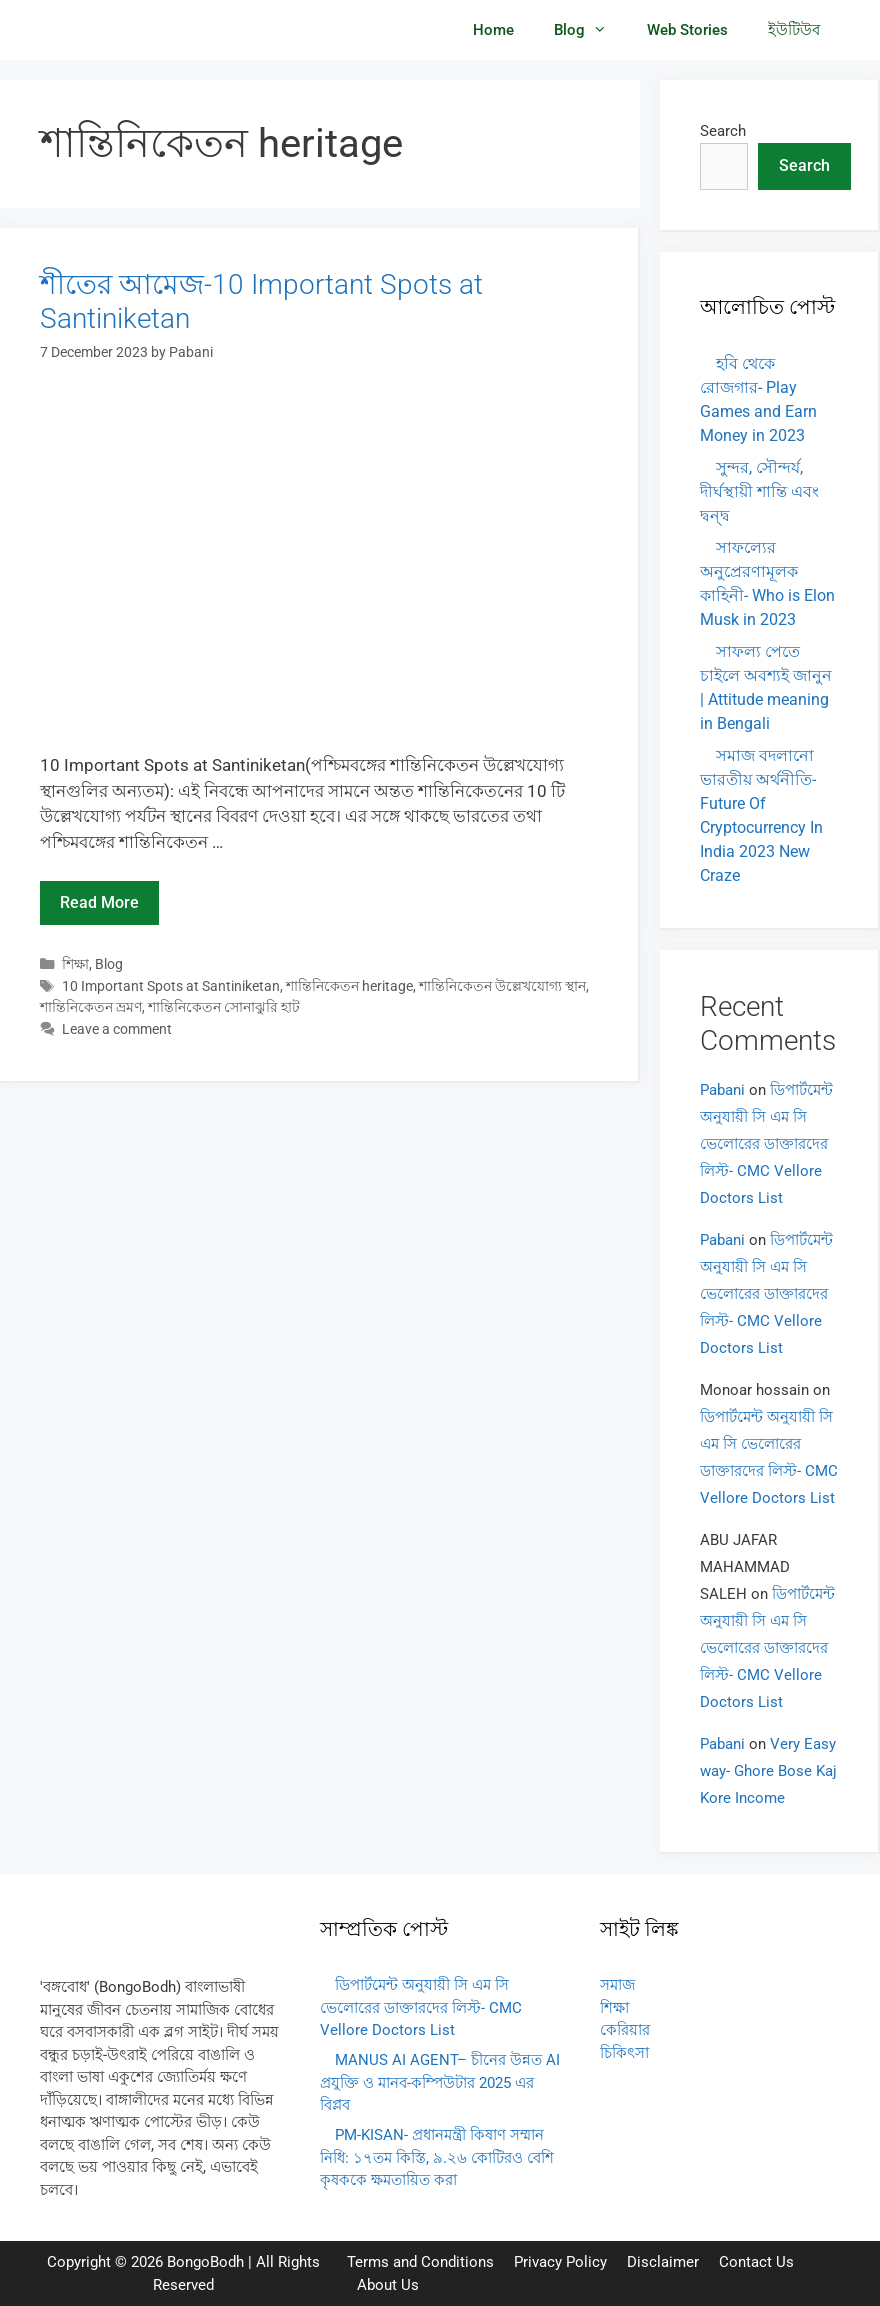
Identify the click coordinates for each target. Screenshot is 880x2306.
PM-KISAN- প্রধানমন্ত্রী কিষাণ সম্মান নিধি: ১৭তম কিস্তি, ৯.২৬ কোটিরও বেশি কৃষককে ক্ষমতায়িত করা (437, 2157)
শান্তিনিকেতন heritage (349, 986)
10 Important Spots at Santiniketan (171, 986)
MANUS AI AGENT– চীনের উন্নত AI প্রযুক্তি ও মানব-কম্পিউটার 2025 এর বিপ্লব (440, 2082)
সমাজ (617, 1985)
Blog (590, 30)
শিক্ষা (75, 964)
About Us (388, 2285)
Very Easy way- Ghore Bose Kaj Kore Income (768, 1771)
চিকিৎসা (624, 2053)
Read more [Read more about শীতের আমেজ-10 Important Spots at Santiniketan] (99, 902)
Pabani (722, 1090)
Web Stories (687, 30)
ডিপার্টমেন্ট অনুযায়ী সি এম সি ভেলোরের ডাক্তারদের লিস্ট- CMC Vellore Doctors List (766, 1144)
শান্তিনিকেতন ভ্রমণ (91, 1007)
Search (723, 131)
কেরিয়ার (625, 2030)
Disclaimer (663, 2262)
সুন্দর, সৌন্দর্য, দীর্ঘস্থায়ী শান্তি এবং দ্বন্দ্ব (759, 491)
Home (493, 30)
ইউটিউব (794, 30)
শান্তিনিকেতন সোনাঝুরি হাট (224, 1007)
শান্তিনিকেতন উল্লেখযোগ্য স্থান (502, 986)
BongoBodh (205, 2262)
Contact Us (756, 2262)
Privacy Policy (560, 2262)
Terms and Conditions (420, 2262)
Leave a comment (117, 1029)
